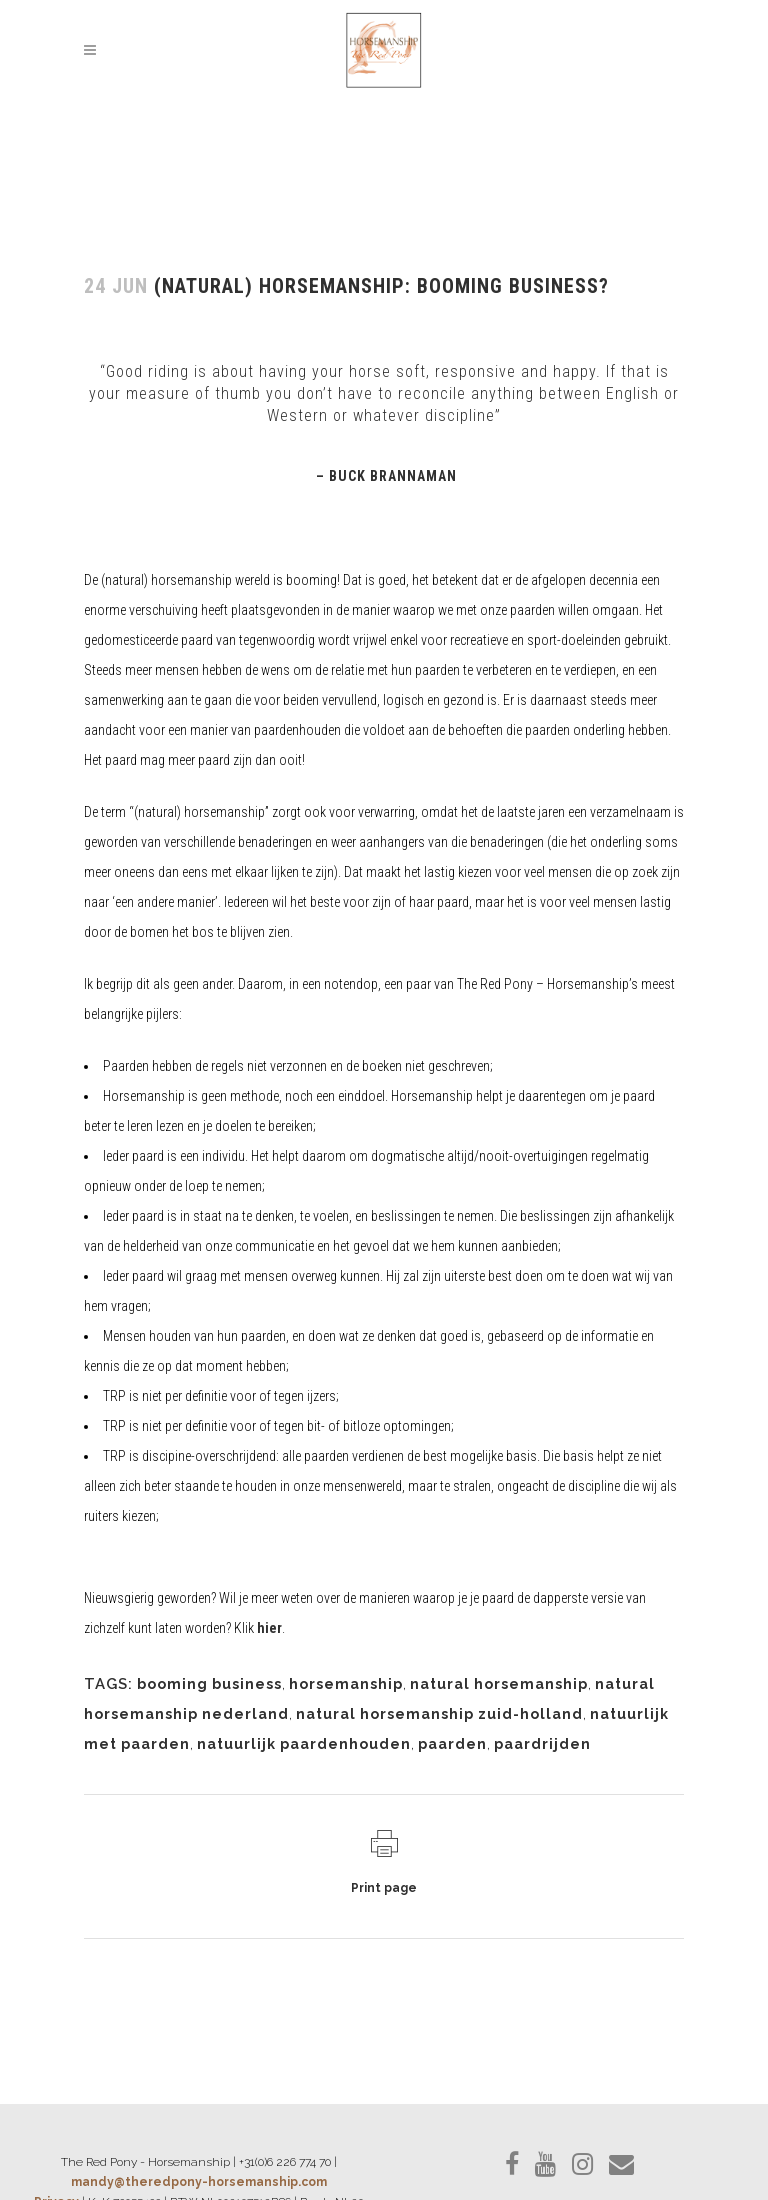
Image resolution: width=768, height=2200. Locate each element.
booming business (209, 1684)
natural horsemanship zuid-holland (439, 1714)
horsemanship (346, 1684)
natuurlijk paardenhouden (304, 1744)
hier (269, 1628)
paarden (452, 1744)
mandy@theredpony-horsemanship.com (199, 2182)
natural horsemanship (499, 1684)
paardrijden (542, 1744)
